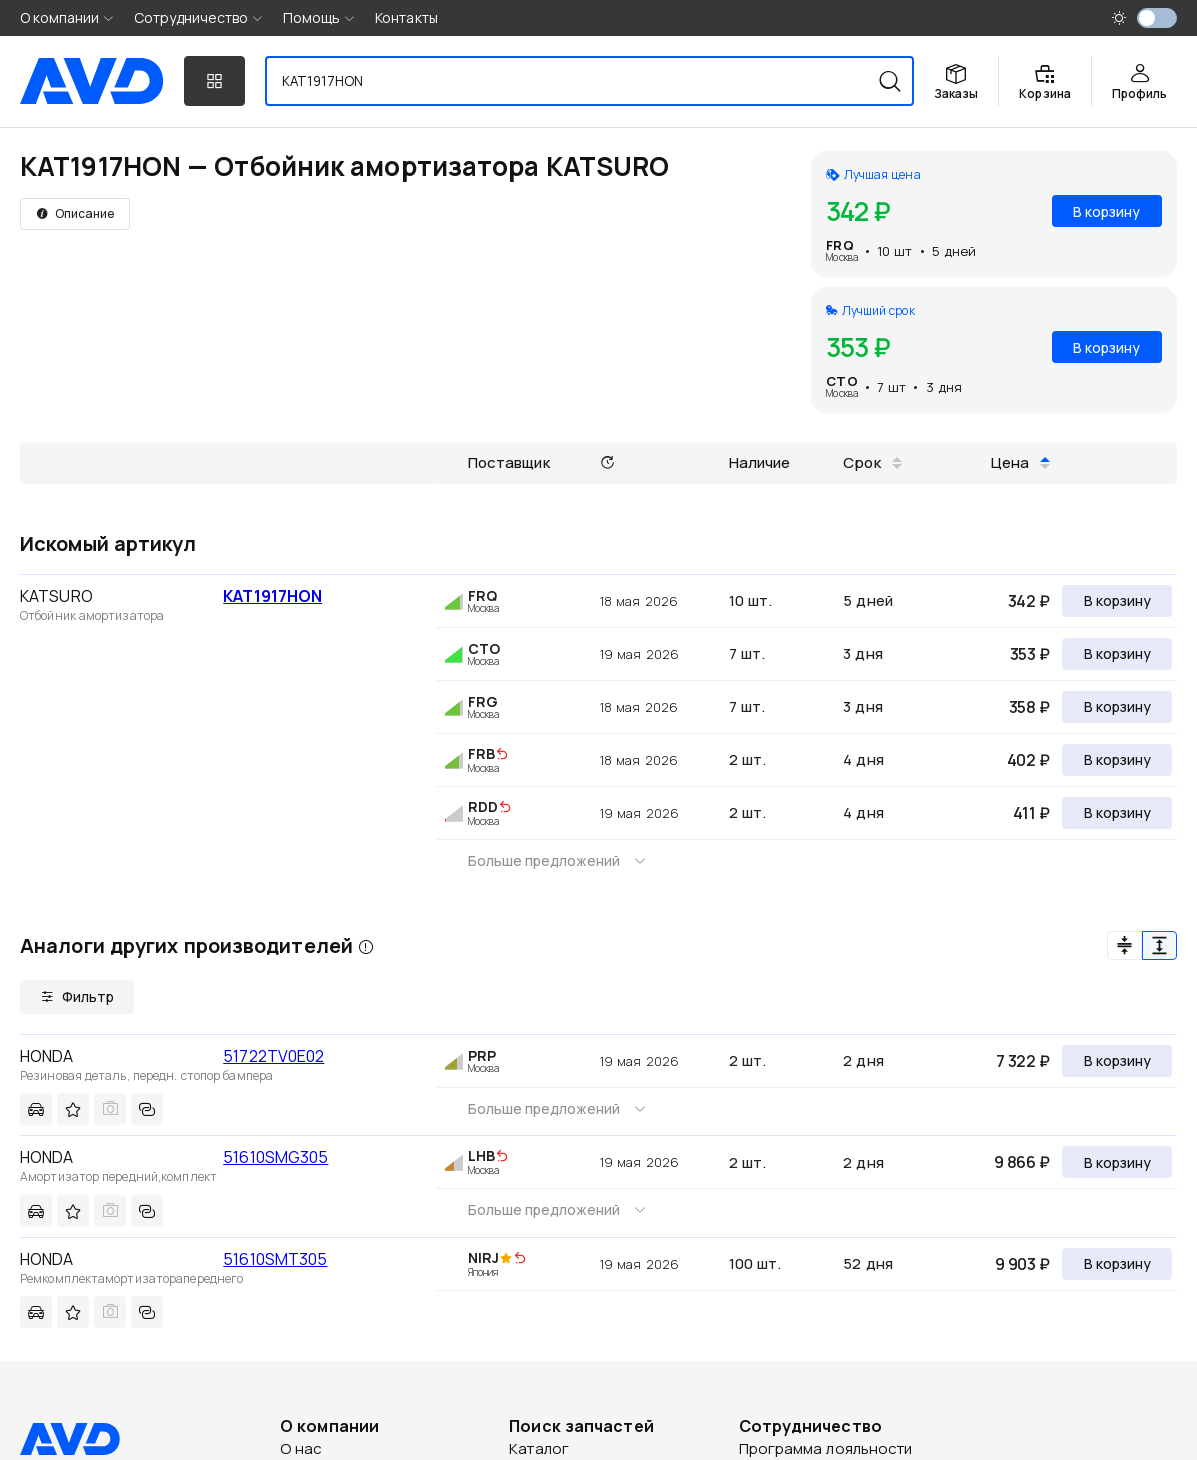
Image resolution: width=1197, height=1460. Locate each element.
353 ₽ (1030, 654)
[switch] (1157, 18)
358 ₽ (1029, 707)
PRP (482, 1055)
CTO (841, 381)
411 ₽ (1031, 813)
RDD (483, 806)
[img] (502, 755)
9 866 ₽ (1022, 1162)
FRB (481, 753)
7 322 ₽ (1023, 1061)
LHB (481, 1155)
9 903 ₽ (1022, 1264)
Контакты (406, 17)
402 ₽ (1028, 760)
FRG (483, 701)
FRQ (839, 245)
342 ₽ (1029, 601)
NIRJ (483, 1257)
